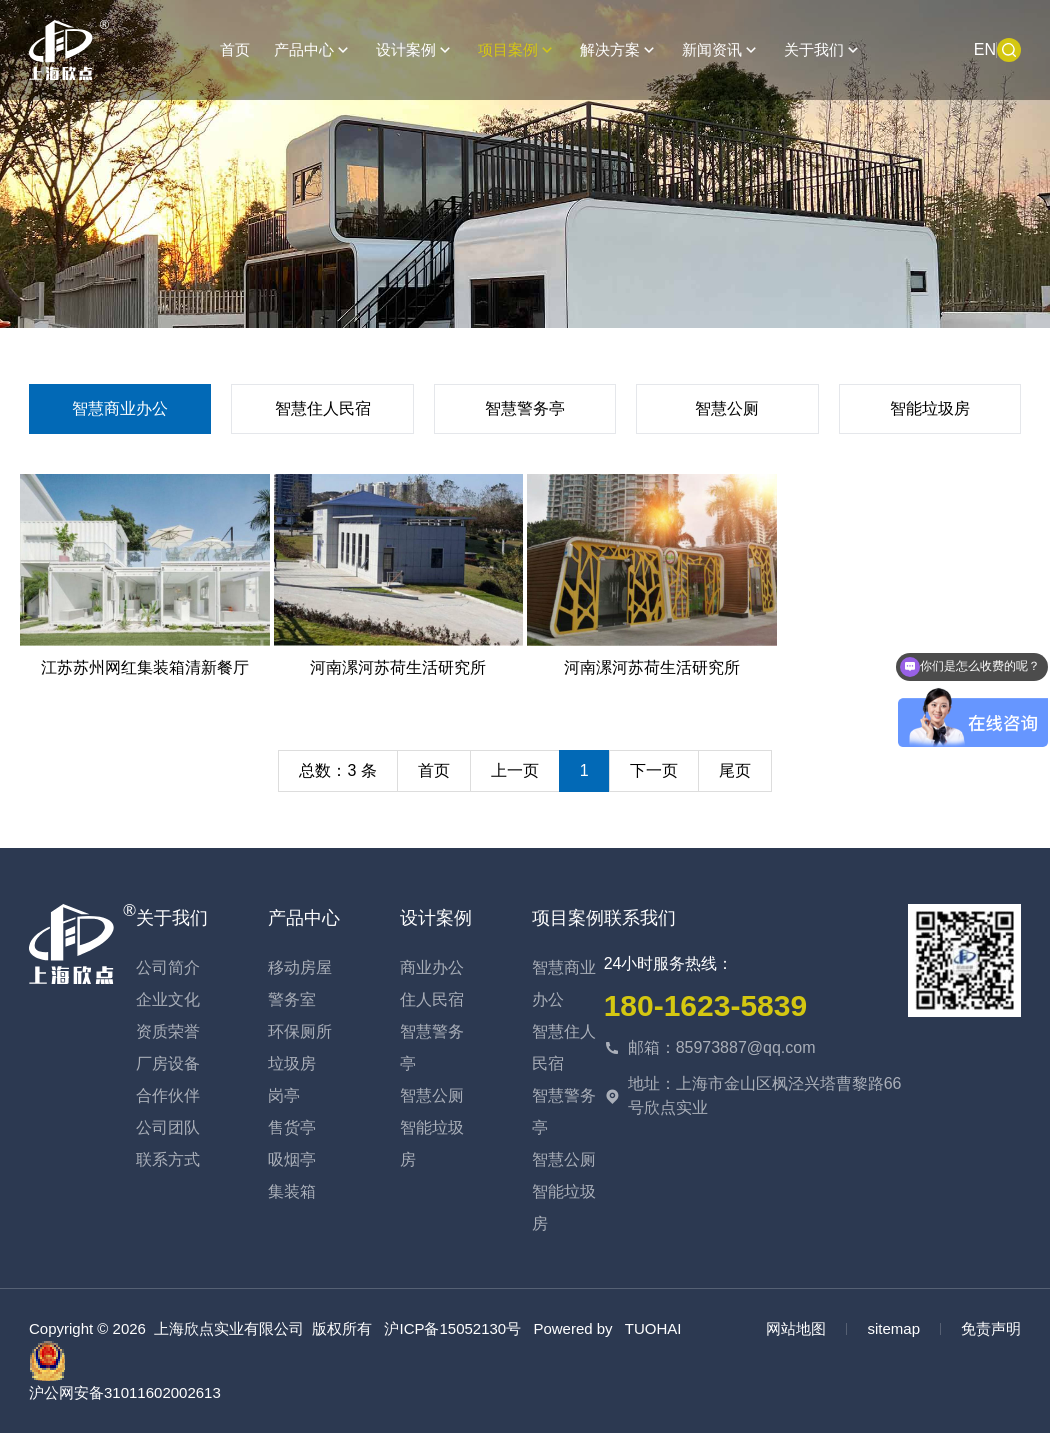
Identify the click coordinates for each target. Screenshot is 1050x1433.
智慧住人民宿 (323, 408)
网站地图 (796, 1328)
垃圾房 (292, 1063)
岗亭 (284, 1095)
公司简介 (168, 967)
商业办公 (432, 967)
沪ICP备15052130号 (452, 1328)
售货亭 (292, 1127)
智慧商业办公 (120, 408)
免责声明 (991, 1328)
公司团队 (168, 1127)
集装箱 (292, 1191)
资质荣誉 (168, 1031)
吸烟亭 (292, 1159)
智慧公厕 (727, 408)
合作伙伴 (168, 1095)
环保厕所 (300, 1031)
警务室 (292, 999)
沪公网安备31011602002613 (125, 1371)
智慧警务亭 (525, 408)
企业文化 (168, 999)
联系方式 (168, 1159)
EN (985, 49)
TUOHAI (653, 1328)
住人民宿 (432, 999)
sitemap (893, 1328)
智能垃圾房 (930, 408)
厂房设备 (168, 1063)
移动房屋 (300, 967)
